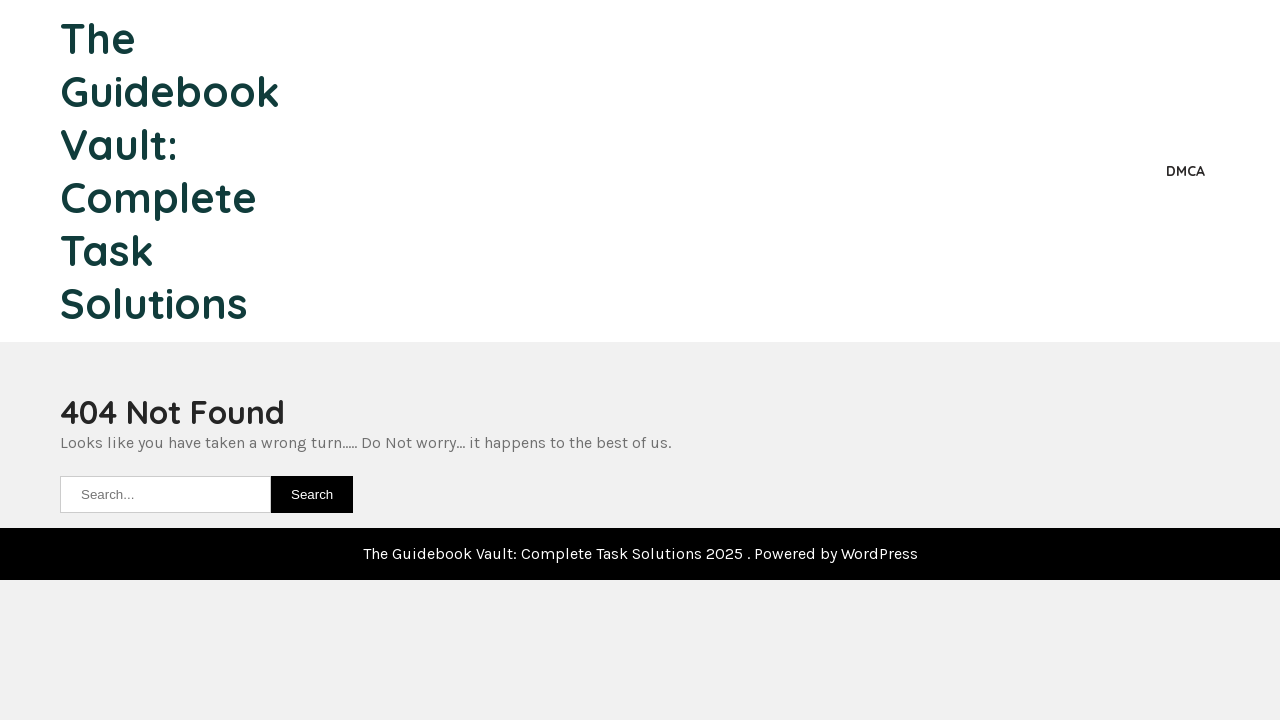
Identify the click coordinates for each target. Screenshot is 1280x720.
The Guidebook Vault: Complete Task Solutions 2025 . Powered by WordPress (640, 553)
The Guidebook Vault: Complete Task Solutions (170, 171)
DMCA (1185, 171)
